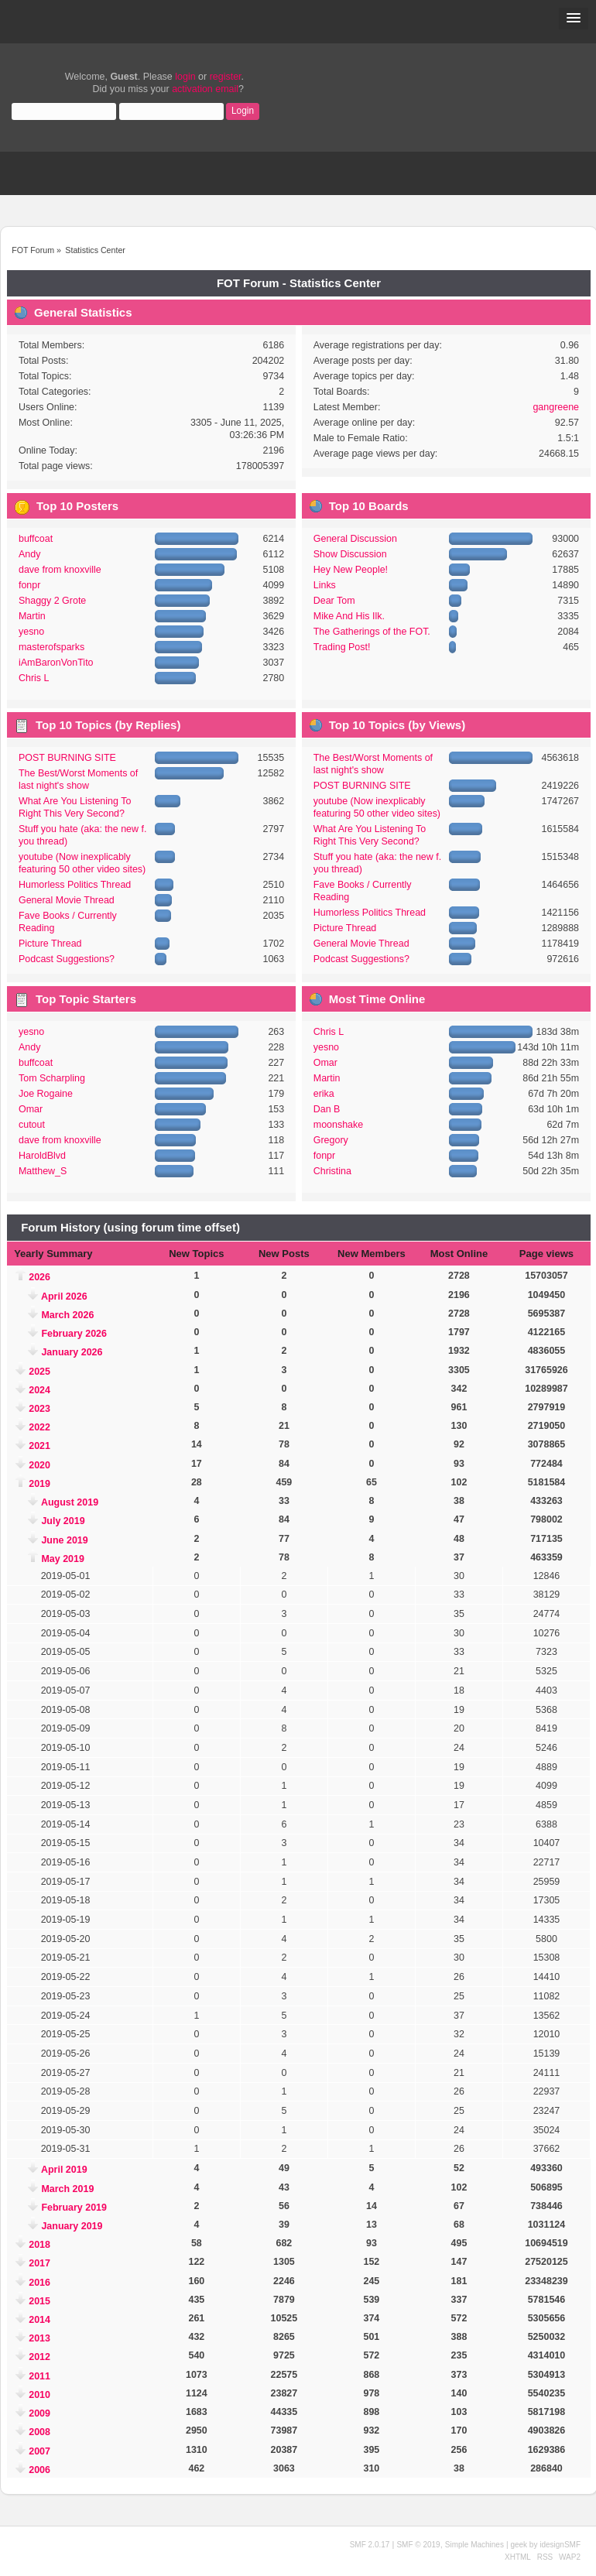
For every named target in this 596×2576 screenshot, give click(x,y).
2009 (39, 2413)
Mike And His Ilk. (349, 616)
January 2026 (71, 1352)
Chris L (34, 678)
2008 (39, 2432)
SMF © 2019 (418, 2544)
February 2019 (74, 2207)
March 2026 (67, 1315)
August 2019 (69, 1502)
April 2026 (64, 1296)
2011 (39, 2376)
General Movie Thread (67, 900)
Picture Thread (50, 943)
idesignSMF (560, 2544)
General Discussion (355, 538)
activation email (205, 89)
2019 (39, 1483)
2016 (39, 2282)
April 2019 (64, 2169)
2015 (39, 2301)
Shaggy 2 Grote (52, 600)
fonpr (29, 585)
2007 (39, 2451)
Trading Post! (342, 647)
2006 (39, 2470)
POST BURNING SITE (67, 757)
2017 (39, 2263)
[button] (573, 18)
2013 (39, 2338)
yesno (31, 631)
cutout (32, 1124)
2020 (39, 1465)
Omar (31, 1109)
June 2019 (64, 1540)
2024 (39, 1390)
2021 (39, 1445)
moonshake (338, 1124)
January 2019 (71, 2226)
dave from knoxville (60, 569)
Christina (332, 1171)
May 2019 (62, 1558)
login (185, 76)
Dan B (327, 1109)
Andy (29, 554)
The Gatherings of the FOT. (371, 631)
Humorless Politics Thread (75, 884)
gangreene (556, 407)
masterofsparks (51, 647)
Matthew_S (43, 1171)
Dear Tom (334, 600)
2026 (39, 1277)
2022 (39, 1427)
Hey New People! (350, 569)
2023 (39, 1408)
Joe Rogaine (46, 1093)
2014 (39, 2319)
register (225, 76)
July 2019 (62, 1521)
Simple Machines (474, 2544)
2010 (39, 2394)
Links (324, 585)
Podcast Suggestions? (67, 959)
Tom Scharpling (52, 1078)
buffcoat (36, 538)
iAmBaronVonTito (56, 662)
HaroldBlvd (42, 1155)
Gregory (330, 1140)
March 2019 (67, 2189)
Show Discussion (350, 554)
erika (323, 1093)
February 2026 (74, 1333)
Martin (32, 616)
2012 (39, 2357)
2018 (39, 2244)
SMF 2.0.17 (370, 2544)
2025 (39, 1371)
